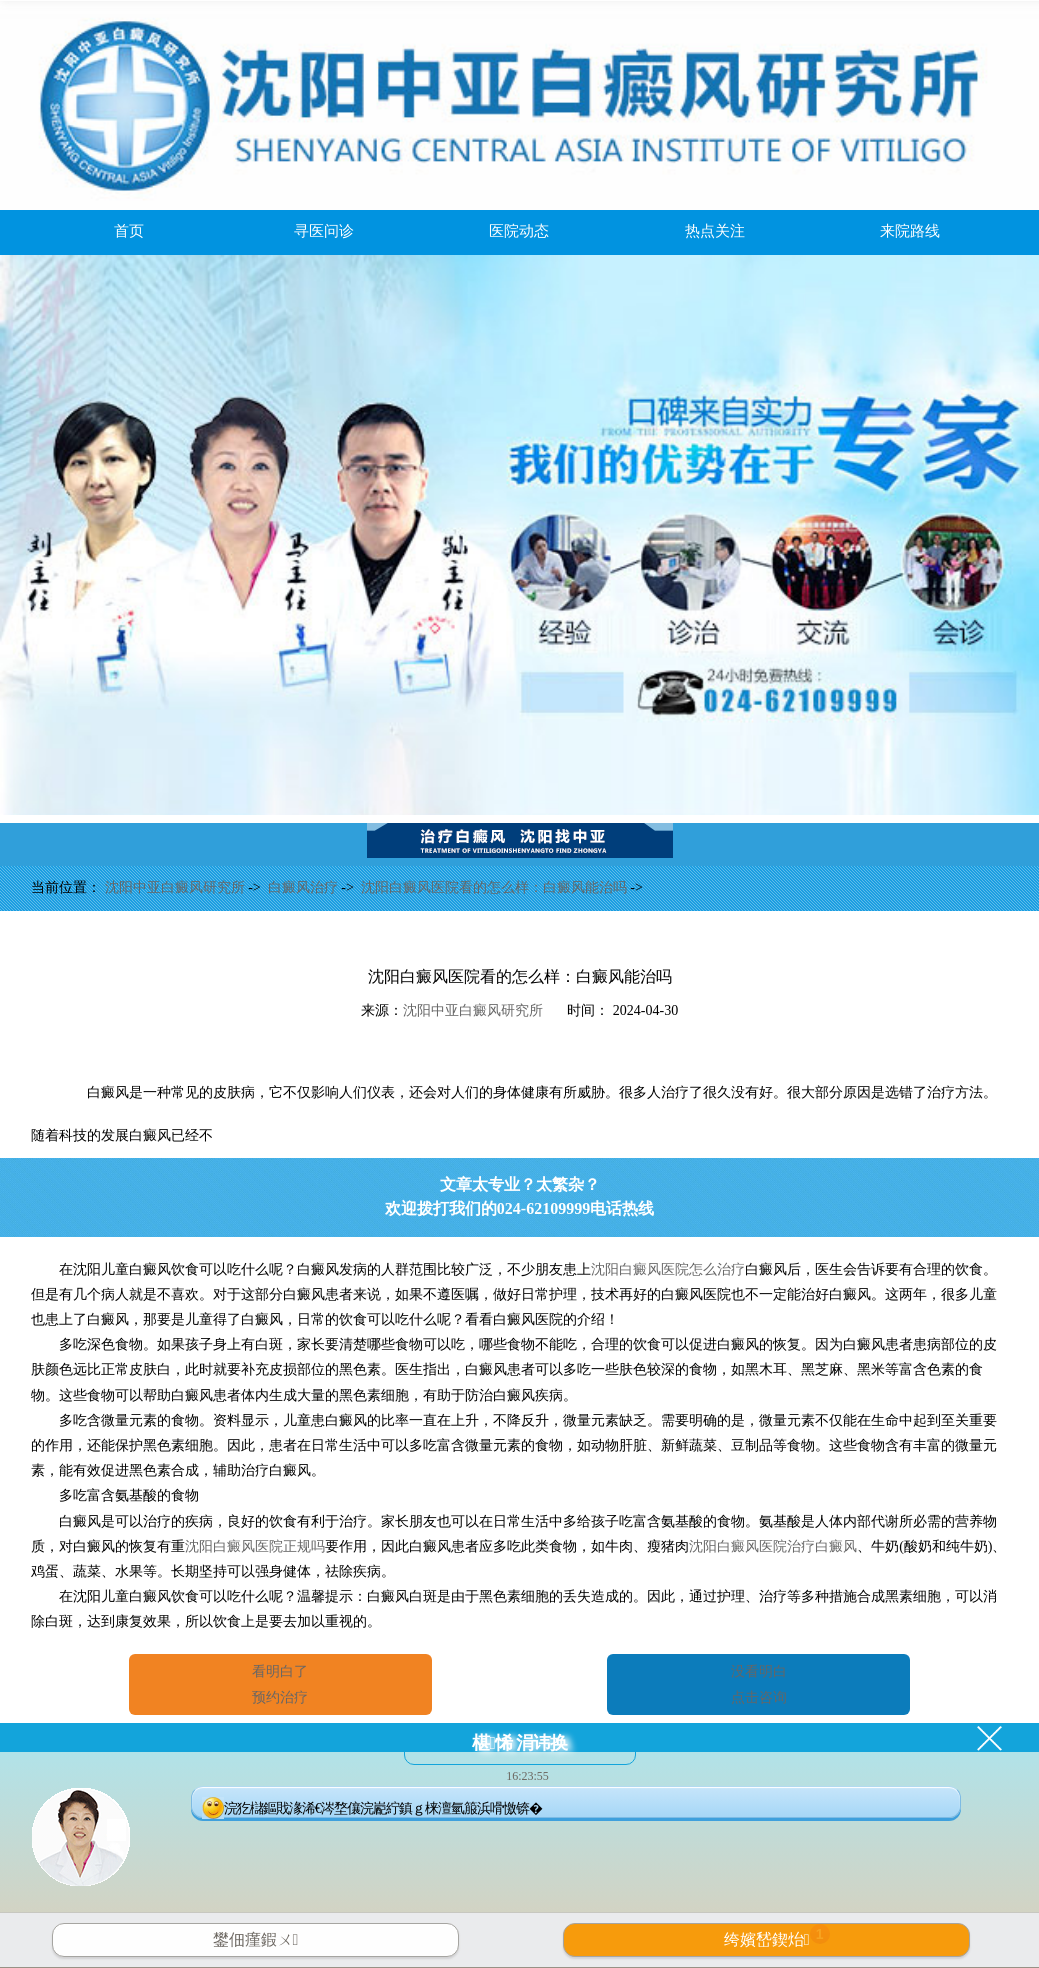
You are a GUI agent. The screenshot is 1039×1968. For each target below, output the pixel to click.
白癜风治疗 (305, 887)
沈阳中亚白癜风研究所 (177, 887)
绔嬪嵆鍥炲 (777, 1936)
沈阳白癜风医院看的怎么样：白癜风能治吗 (496, 887)
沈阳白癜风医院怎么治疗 (668, 1269)
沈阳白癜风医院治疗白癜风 (773, 1546)
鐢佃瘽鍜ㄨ (256, 1939)
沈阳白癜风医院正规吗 (255, 1546)
